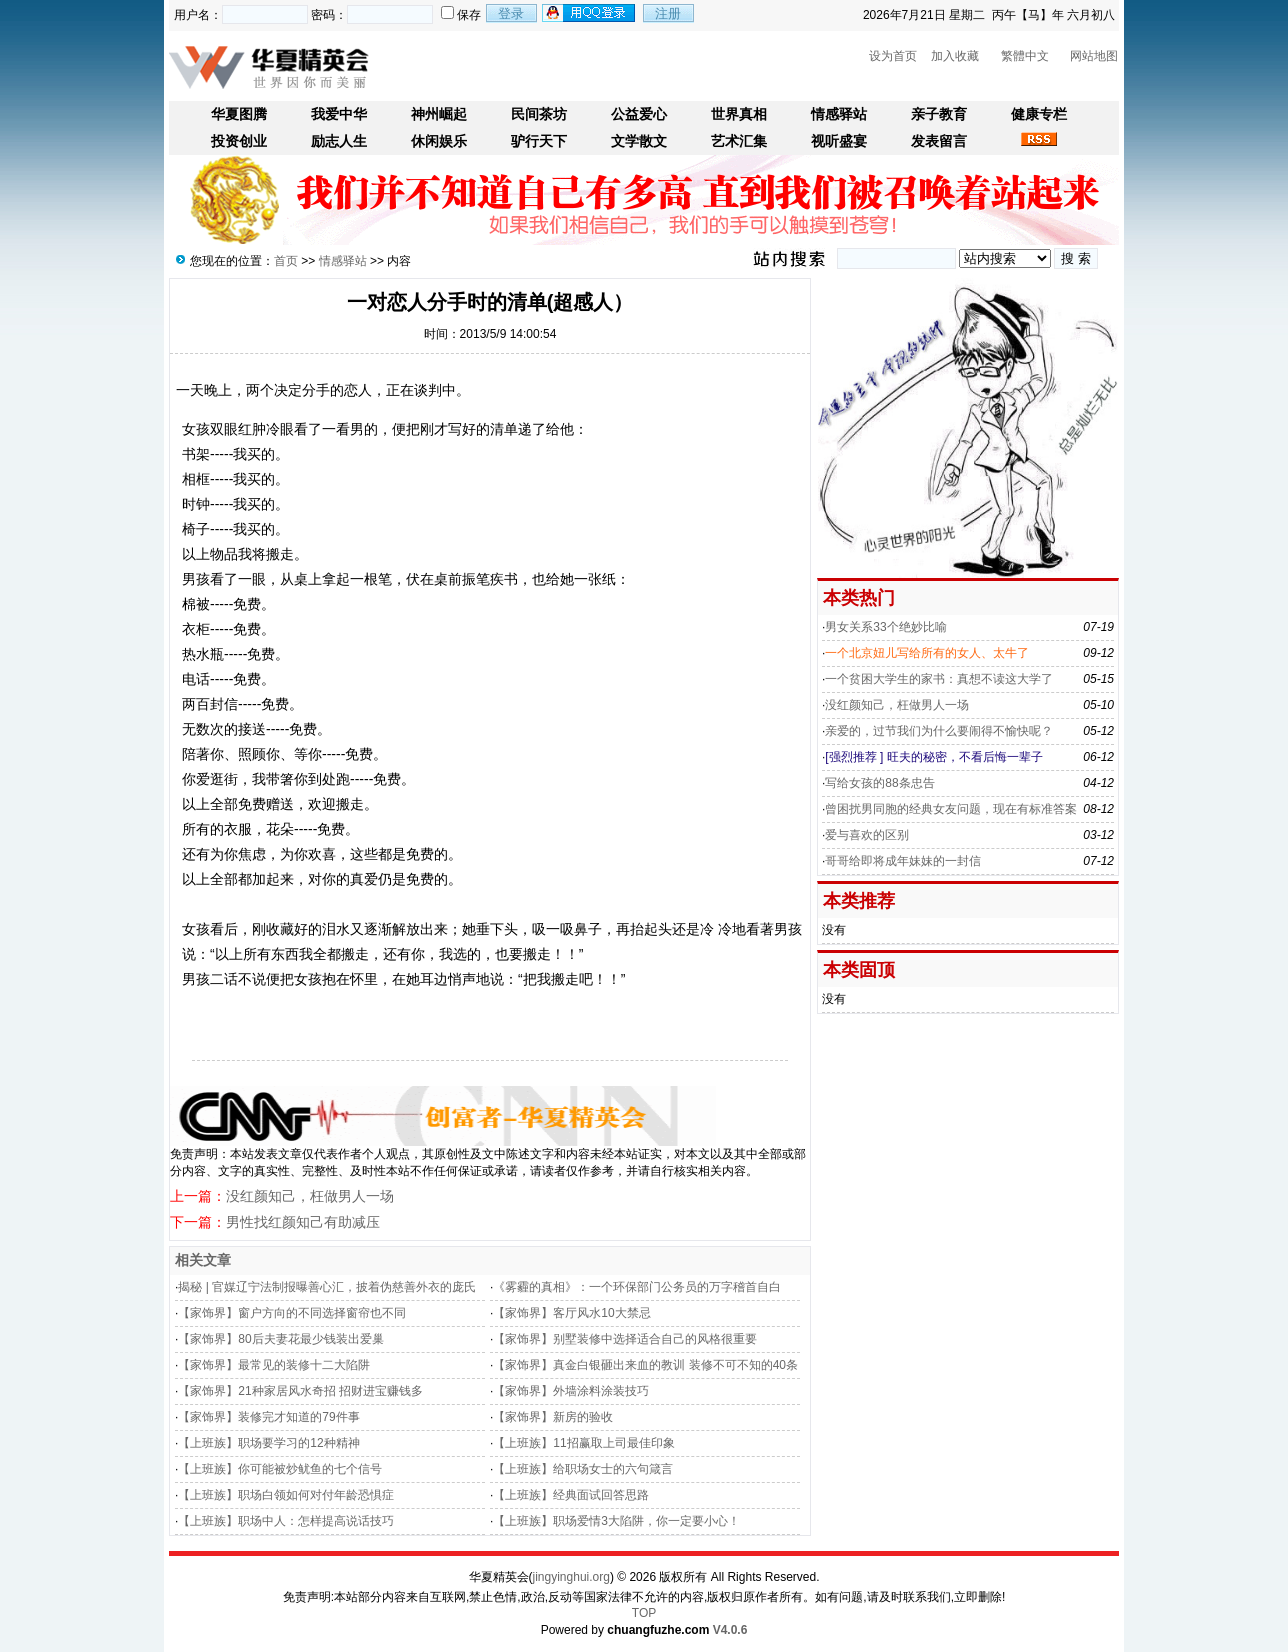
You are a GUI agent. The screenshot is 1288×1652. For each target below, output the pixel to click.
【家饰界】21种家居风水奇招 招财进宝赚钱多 (300, 1391)
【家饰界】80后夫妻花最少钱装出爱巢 (280, 1339)
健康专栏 (1039, 114)
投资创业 (239, 141)
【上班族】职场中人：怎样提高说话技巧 (286, 1521)
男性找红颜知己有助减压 (303, 1222)
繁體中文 (1025, 56)
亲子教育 (939, 114)
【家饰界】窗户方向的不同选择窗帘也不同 (292, 1313)
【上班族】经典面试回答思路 (571, 1495)
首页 (286, 261)
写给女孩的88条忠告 (879, 783)
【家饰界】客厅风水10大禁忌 (571, 1313)
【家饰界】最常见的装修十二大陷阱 (274, 1365)
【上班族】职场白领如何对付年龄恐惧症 (286, 1495)
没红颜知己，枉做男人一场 (310, 1196)
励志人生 (339, 141)
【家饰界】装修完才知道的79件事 (268, 1417)
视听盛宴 (839, 141)
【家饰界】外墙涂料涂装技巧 (571, 1391)
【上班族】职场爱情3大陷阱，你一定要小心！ (616, 1521)
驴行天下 (539, 141)
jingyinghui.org (571, 1577)
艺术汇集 (739, 141)
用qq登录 (590, 13)
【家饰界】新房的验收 (553, 1417)
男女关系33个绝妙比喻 (885, 627)
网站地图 (1094, 56)
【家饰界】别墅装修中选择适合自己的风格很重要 (625, 1339)
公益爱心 (639, 114)
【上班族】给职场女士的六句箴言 (583, 1469)
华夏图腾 (239, 114)
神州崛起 (439, 114)
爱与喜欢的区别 (867, 835)
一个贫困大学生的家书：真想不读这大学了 (939, 679)
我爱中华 (339, 114)
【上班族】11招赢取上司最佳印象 (583, 1443)
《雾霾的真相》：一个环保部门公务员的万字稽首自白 (637, 1287)
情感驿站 (839, 114)
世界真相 (739, 114)
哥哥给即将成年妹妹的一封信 (903, 861)
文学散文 (639, 141)
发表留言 (939, 141)
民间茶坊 (539, 114)
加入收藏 (955, 56)
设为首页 (893, 56)
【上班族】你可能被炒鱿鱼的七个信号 (280, 1469)
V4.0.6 (730, 1630)
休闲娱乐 (439, 141)
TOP (644, 1613)
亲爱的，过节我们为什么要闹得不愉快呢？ (939, 731)
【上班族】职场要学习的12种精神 (268, 1443)
